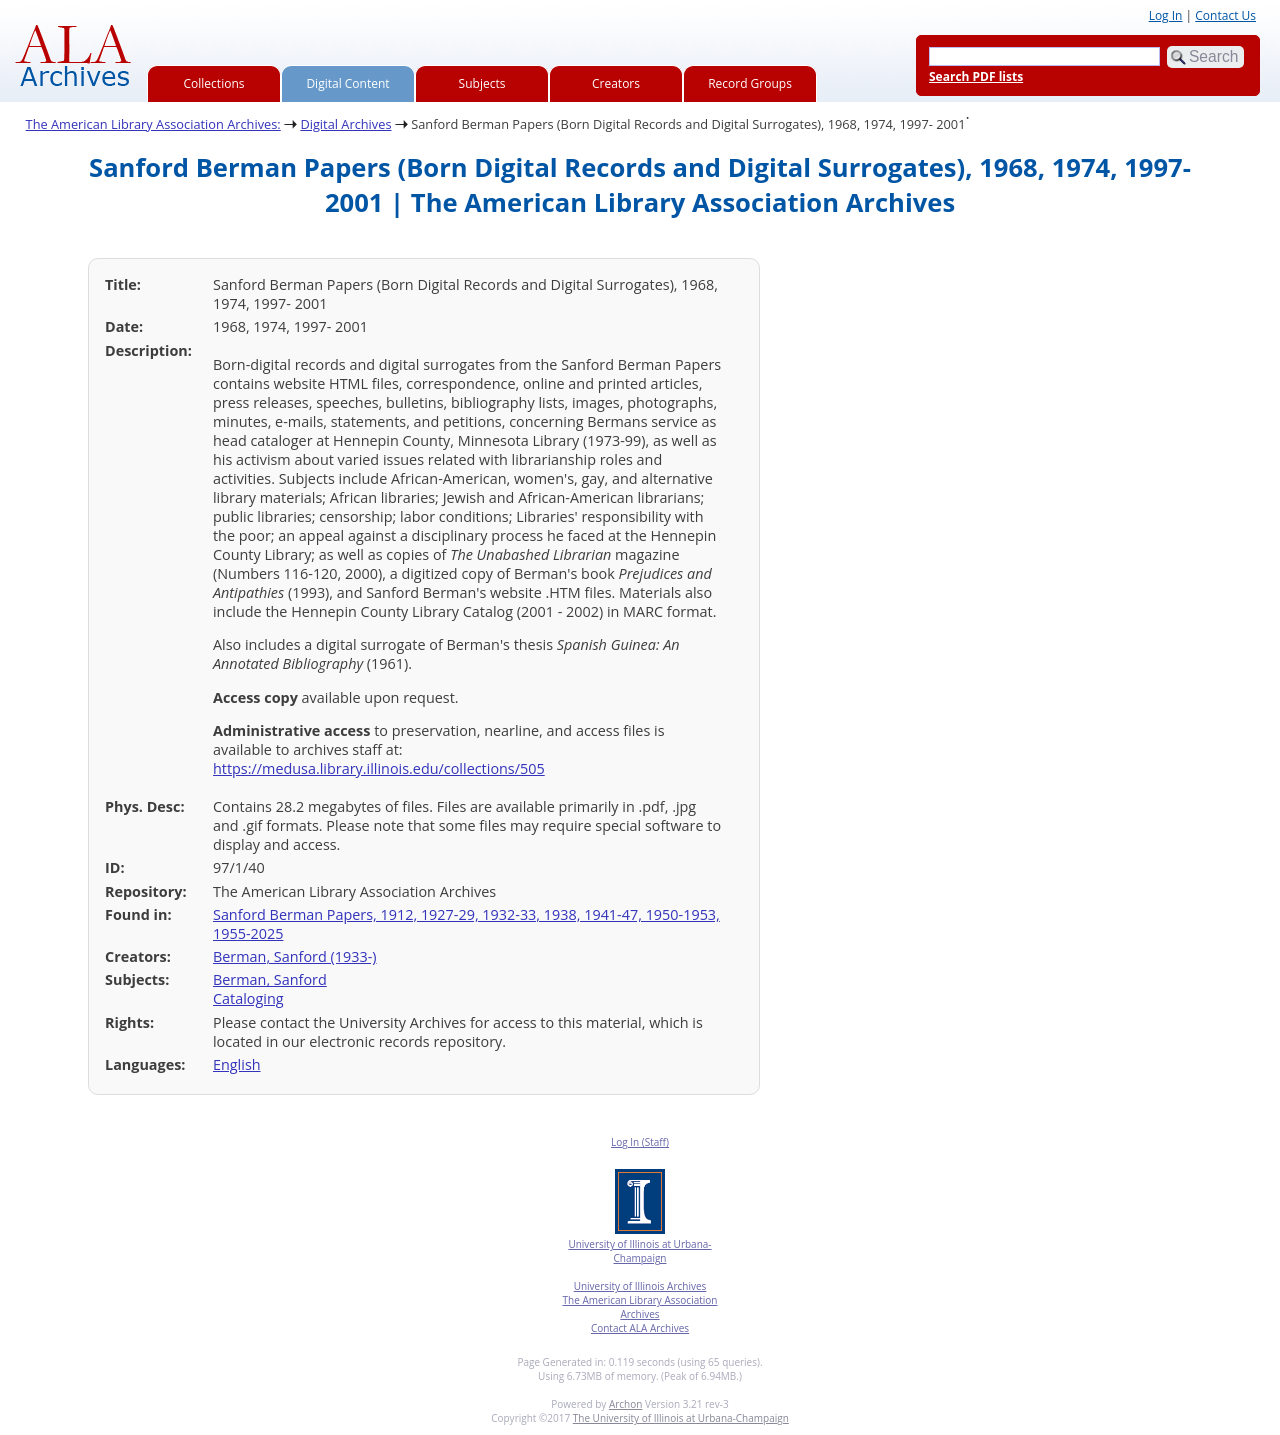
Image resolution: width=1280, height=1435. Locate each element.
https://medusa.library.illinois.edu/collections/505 (379, 768)
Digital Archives (345, 124)
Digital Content (347, 83)
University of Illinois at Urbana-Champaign (639, 1251)
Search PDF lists (976, 76)
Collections (214, 83)
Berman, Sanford (270, 979)
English (237, 1064)
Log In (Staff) (640, 1142)
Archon (625, 1404)
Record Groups (750, 83)
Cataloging (248, 998)
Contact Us (1225, 15)
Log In (1166, 15)
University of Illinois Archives (640, 1286)
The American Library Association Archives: (153, 124)
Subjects (482, 83)
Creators (616, 83)
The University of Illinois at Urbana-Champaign (681, 1418)
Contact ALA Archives (640, 1328)
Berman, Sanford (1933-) (295, 956)
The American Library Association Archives (640, 1307)
